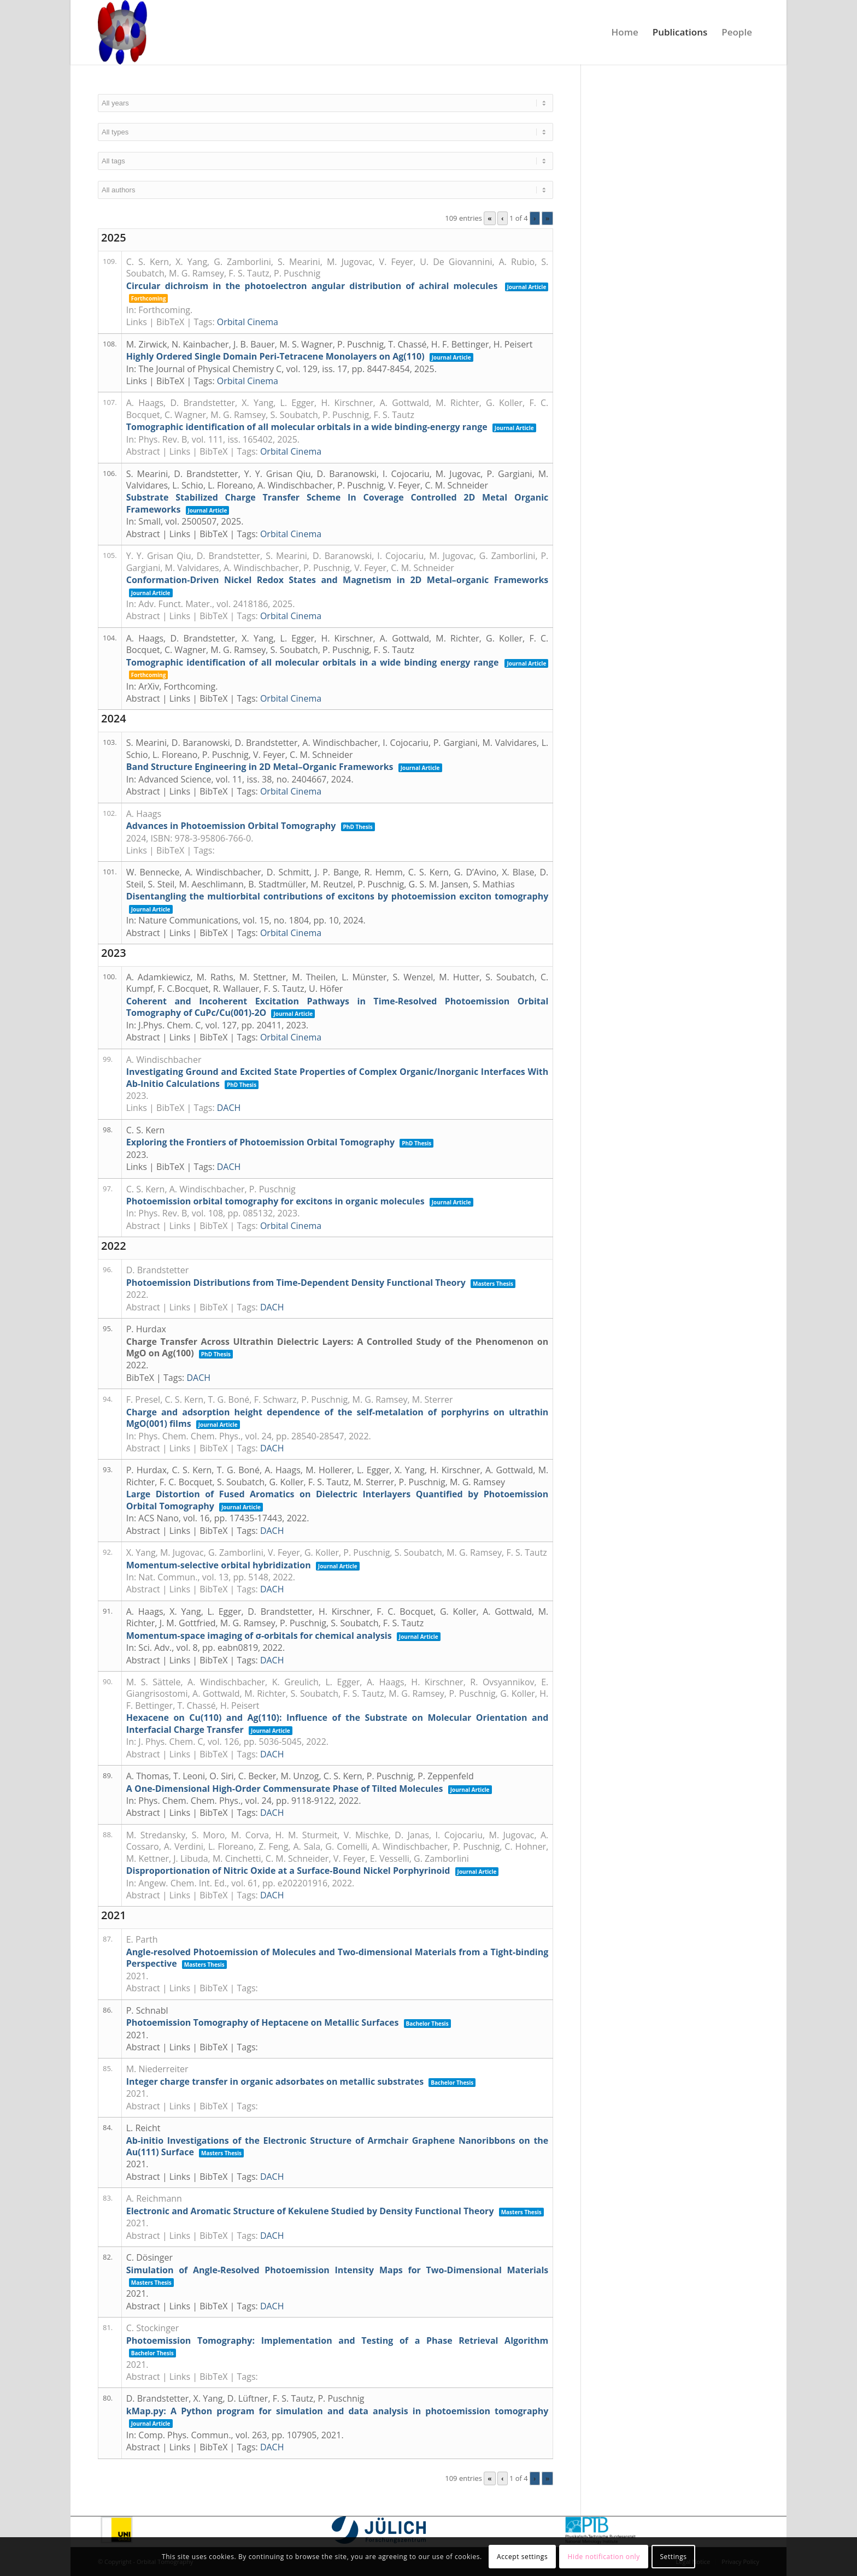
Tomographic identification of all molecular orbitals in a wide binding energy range (312, 662)
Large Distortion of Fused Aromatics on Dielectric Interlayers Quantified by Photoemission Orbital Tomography (337, 1500)
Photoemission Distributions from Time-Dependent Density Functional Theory (296, 1283)
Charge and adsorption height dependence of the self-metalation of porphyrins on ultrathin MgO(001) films (337, 1418)
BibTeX (170, 322)
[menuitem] (624, 32)
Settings (673, 2556)
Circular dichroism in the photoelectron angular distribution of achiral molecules (312, 286)
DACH (229, 1108)
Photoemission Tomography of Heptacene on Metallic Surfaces (262, 2022)
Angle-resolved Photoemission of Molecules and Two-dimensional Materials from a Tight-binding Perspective (337, 1957)
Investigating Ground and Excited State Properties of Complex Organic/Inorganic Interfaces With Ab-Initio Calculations (337, 1077)
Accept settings (522, 2556)
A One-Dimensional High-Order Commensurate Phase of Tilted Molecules (284, 1789)
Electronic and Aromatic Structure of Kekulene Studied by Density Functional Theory (310, 2211)
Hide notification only (604, 2556)
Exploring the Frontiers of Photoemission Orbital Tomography (260, 1142)
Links (136, 322)
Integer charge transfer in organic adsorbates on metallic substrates (275, 2081)
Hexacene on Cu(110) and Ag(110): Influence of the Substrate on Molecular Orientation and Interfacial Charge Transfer (337, 1723)
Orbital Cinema (247, 322)
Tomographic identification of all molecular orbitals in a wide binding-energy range (307, 427)
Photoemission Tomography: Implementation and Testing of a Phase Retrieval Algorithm (337, 2340)
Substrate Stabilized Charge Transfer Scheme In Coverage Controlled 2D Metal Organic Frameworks (337, 503)
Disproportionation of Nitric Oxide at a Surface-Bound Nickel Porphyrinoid (288, 1871)
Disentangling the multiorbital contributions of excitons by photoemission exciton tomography (337, 896)
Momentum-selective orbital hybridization (218, 1565)
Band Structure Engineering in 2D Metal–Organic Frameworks (260, 767)
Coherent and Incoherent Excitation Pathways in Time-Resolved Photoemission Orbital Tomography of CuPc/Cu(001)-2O (337, 1007)
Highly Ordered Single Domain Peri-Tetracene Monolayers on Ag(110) (275, 356)
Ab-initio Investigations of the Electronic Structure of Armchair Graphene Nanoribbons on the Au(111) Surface (337, 2146)
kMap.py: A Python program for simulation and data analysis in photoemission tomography (337, 2411)
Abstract (143, 451)
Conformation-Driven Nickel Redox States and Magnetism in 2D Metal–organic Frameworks (337, 580)
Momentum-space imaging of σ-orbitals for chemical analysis (259, 1636)
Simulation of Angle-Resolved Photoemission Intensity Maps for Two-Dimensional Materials (337, 2270)
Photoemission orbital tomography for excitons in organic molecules (275, 1201)
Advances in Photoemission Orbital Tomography (231, 826)
